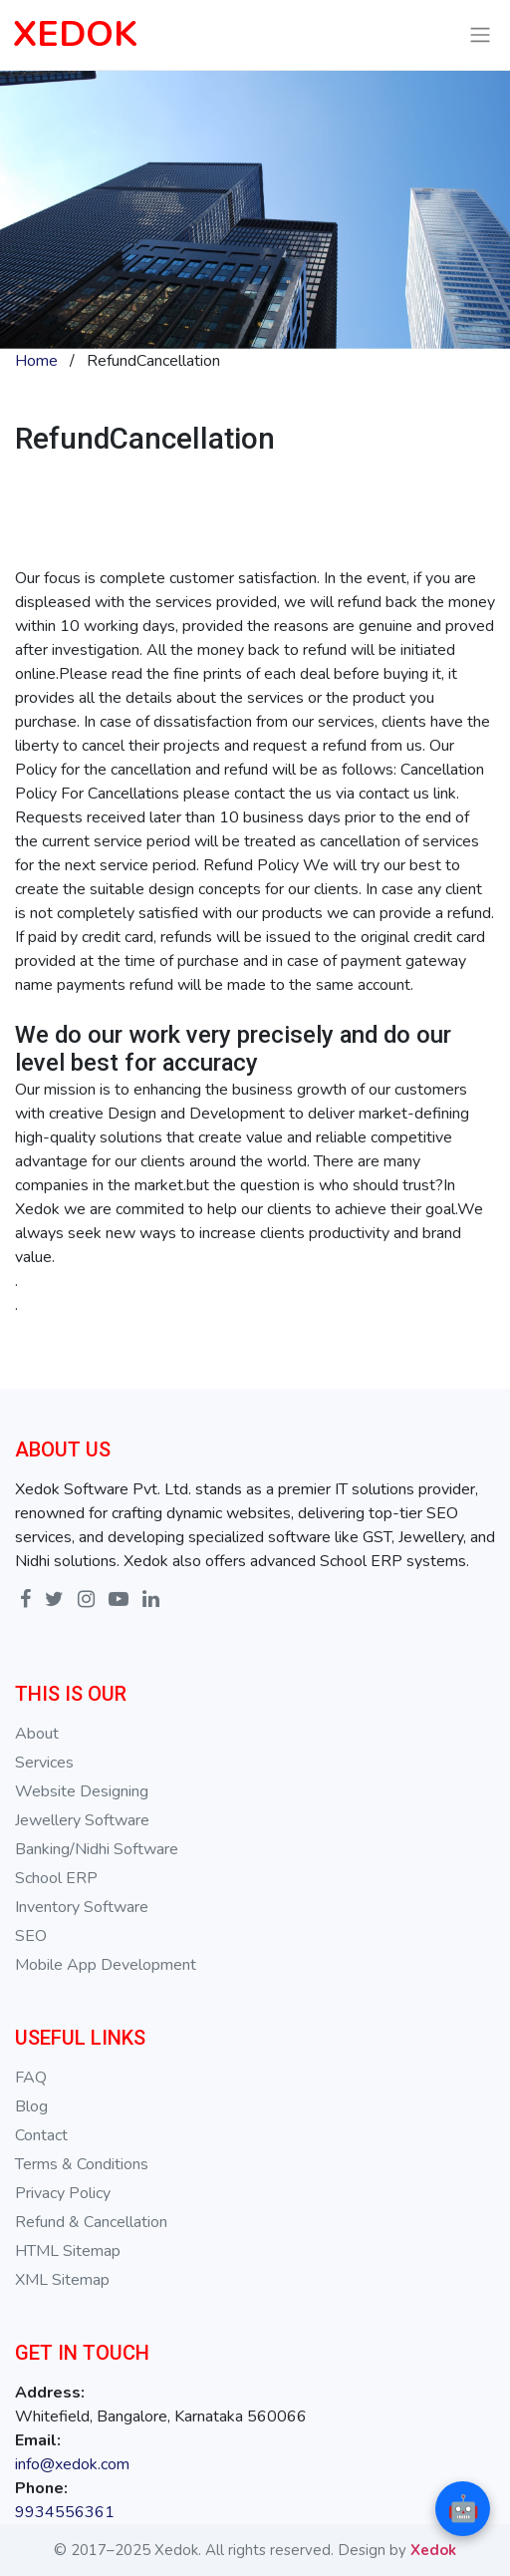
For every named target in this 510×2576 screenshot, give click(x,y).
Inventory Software (81, 1907)
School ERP (56, 1878)
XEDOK (75, 34)
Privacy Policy (63, 2193)
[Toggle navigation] (480, 35)
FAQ (31, 2078)
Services (44, 1762)
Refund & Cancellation (91, 2222)
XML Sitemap (62, 2280)
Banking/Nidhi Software (96, 1849)
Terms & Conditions (81, 2164)
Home (36, 361)
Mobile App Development (105, 1965)
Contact (41, 2135)
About (37, 1734)
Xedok (433, 2550)
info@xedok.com (72, 2464)
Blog (31, 2106)
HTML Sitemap (68, 2251)
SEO (31, 1936)
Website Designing (81, 1791)
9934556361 (65, 2512)
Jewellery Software (82, 1820)
